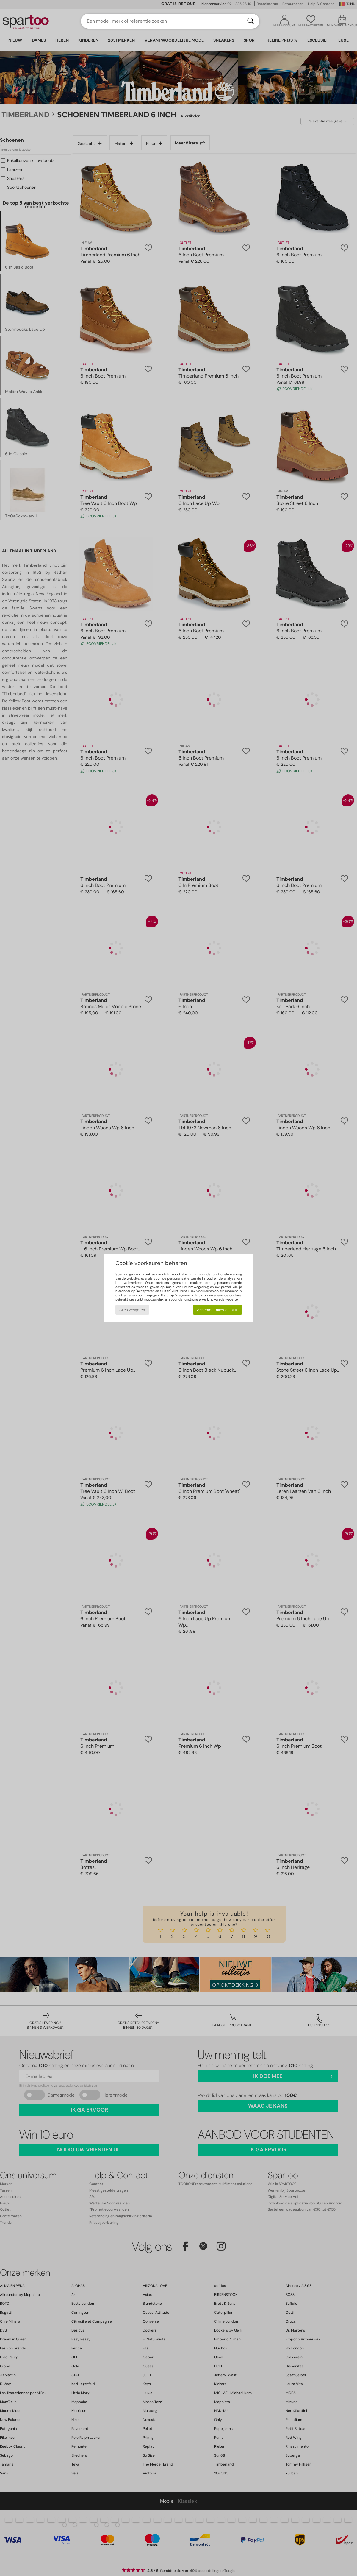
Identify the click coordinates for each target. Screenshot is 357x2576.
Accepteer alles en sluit (217, 1310)
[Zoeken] (250, 21)
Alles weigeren (132, 1310)
